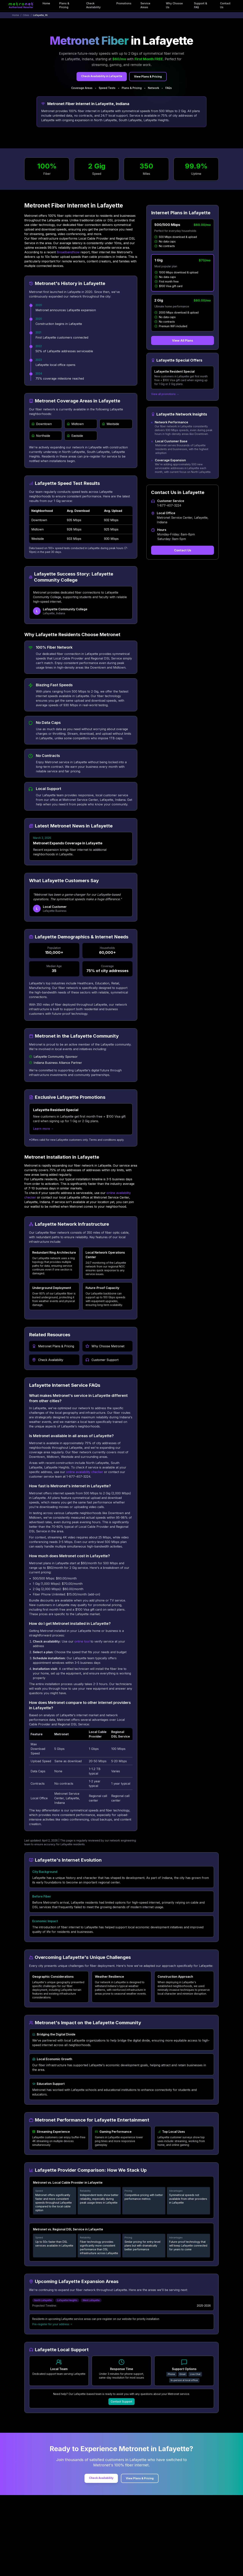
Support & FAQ (200, 5)
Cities (26, 15)
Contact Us (225, 5)
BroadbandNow (68, 254)
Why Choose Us (174, 5)
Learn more (43, 1131)
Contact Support (121, 2403)
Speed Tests (107, 90)
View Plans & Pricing (152, 78)
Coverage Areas (81, 90)
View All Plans (182, 343)
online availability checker (84, 1474)
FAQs (168, 90)
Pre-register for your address (52, 2326)
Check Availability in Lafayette (98, 77)
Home (46, 3)
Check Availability (93, 5)
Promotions (123, 3)
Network (153, 90)
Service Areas (145, 5)
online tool (82, 1644)
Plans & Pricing (64, 5)
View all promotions (165, 396)
